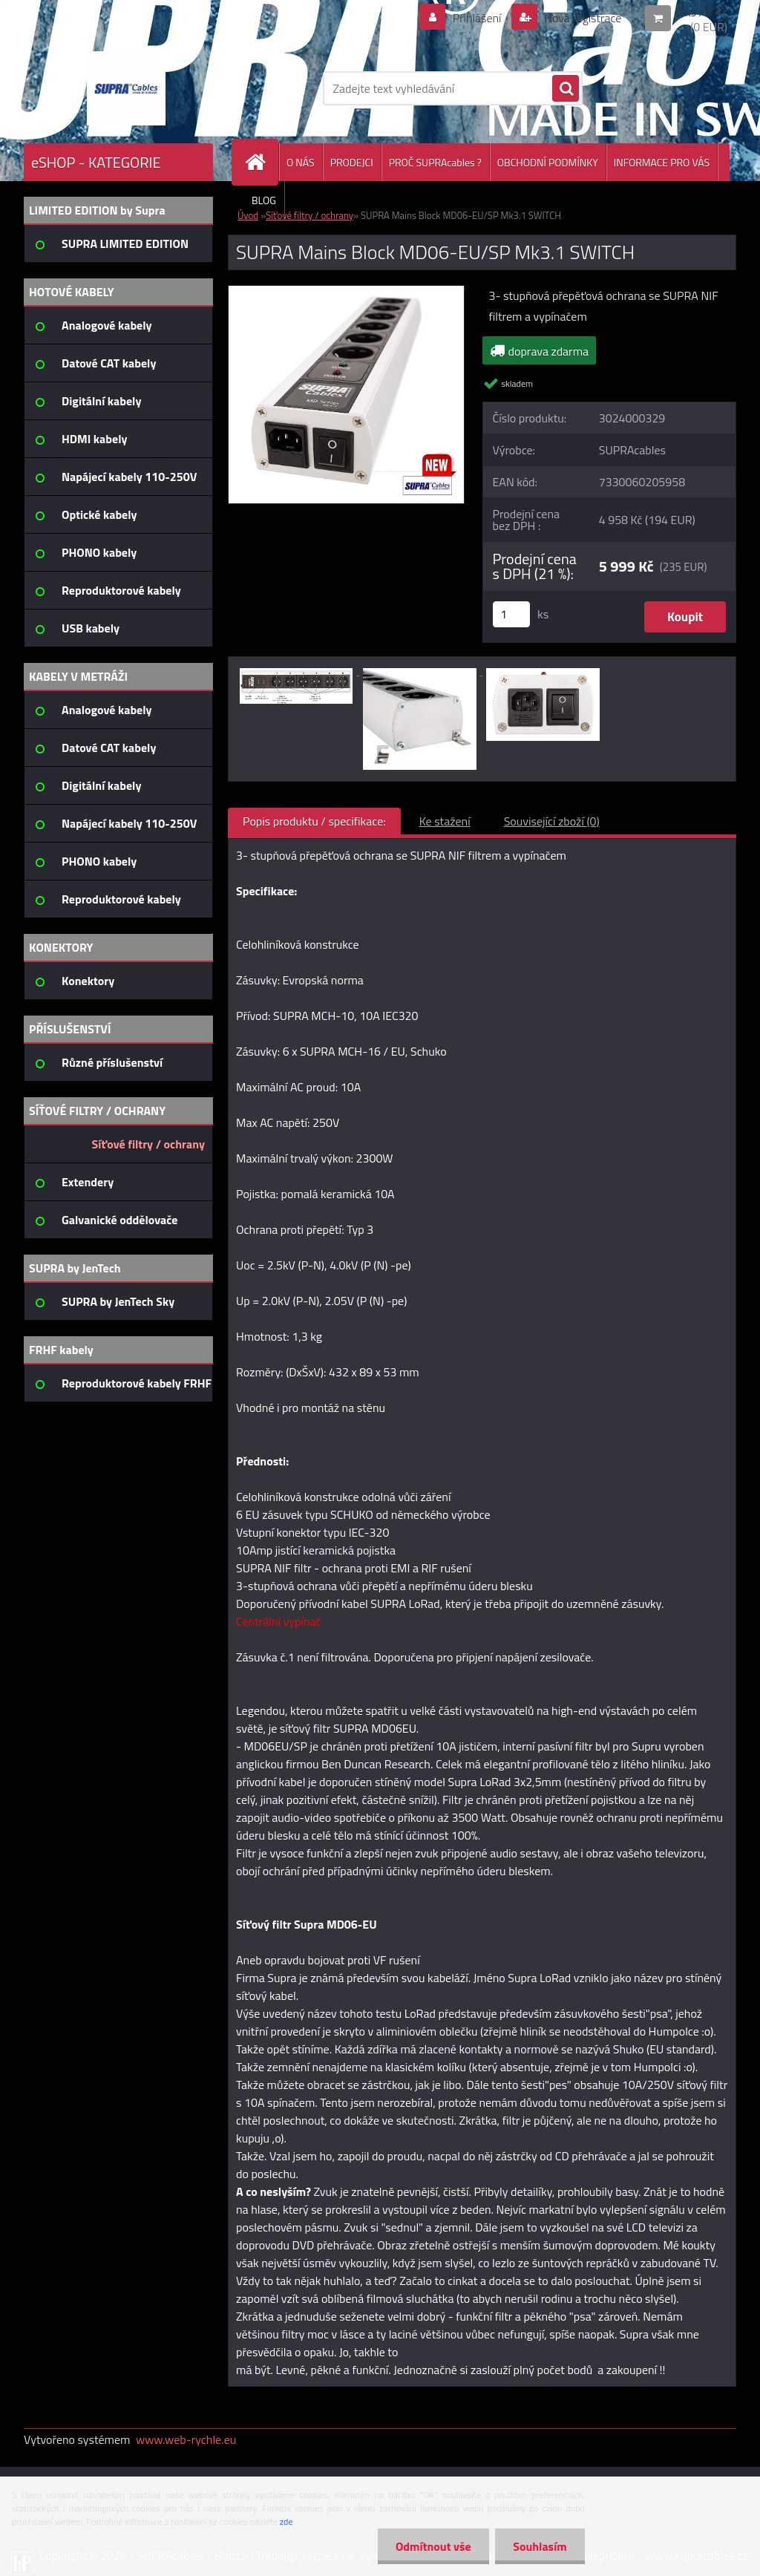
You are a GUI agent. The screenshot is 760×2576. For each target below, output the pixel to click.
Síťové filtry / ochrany (309, 215)
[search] (565, 89)
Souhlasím (539, 2546)
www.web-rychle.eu (186, 2439)
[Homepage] (261, 162)
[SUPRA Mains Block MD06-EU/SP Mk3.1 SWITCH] (346, 292)
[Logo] (126, 88)
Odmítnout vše (432, 2546)
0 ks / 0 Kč (701, 12)
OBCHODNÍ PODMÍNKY (547, 162)
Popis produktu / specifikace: (314, 821)
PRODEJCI (351, 162)
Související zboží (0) (552, 821)
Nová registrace (582, 18)
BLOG (264, 200)
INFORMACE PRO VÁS (662, 162)
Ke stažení (445, 821)
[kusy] (511, 614)
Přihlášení (477, 18)
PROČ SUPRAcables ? (435, 162)
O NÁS (300, 162)
